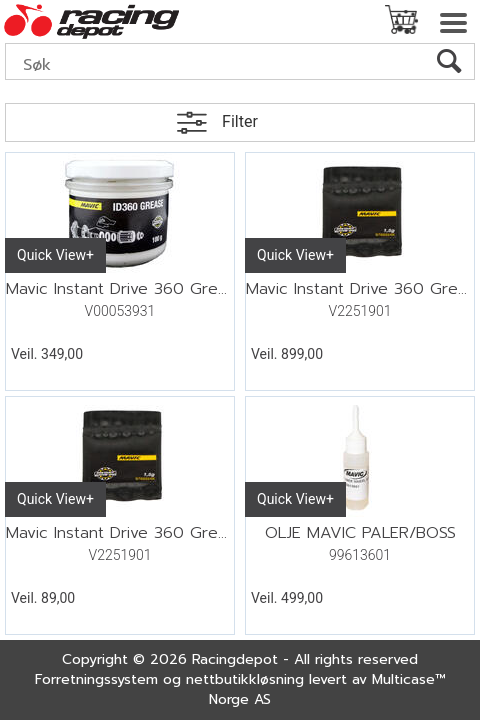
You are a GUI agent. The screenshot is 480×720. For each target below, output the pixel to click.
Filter (240, 121)
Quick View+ (55, 255)
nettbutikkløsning (245, 679)
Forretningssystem (96, 679)
